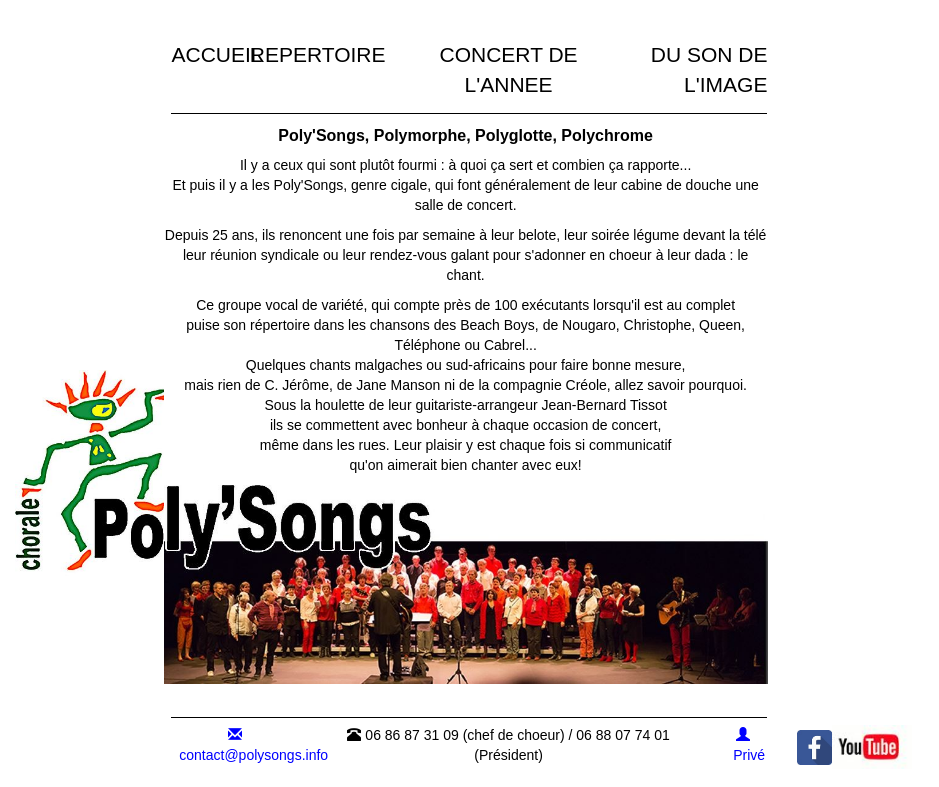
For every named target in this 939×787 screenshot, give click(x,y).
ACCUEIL (216, 54)
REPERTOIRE (318, 54)
